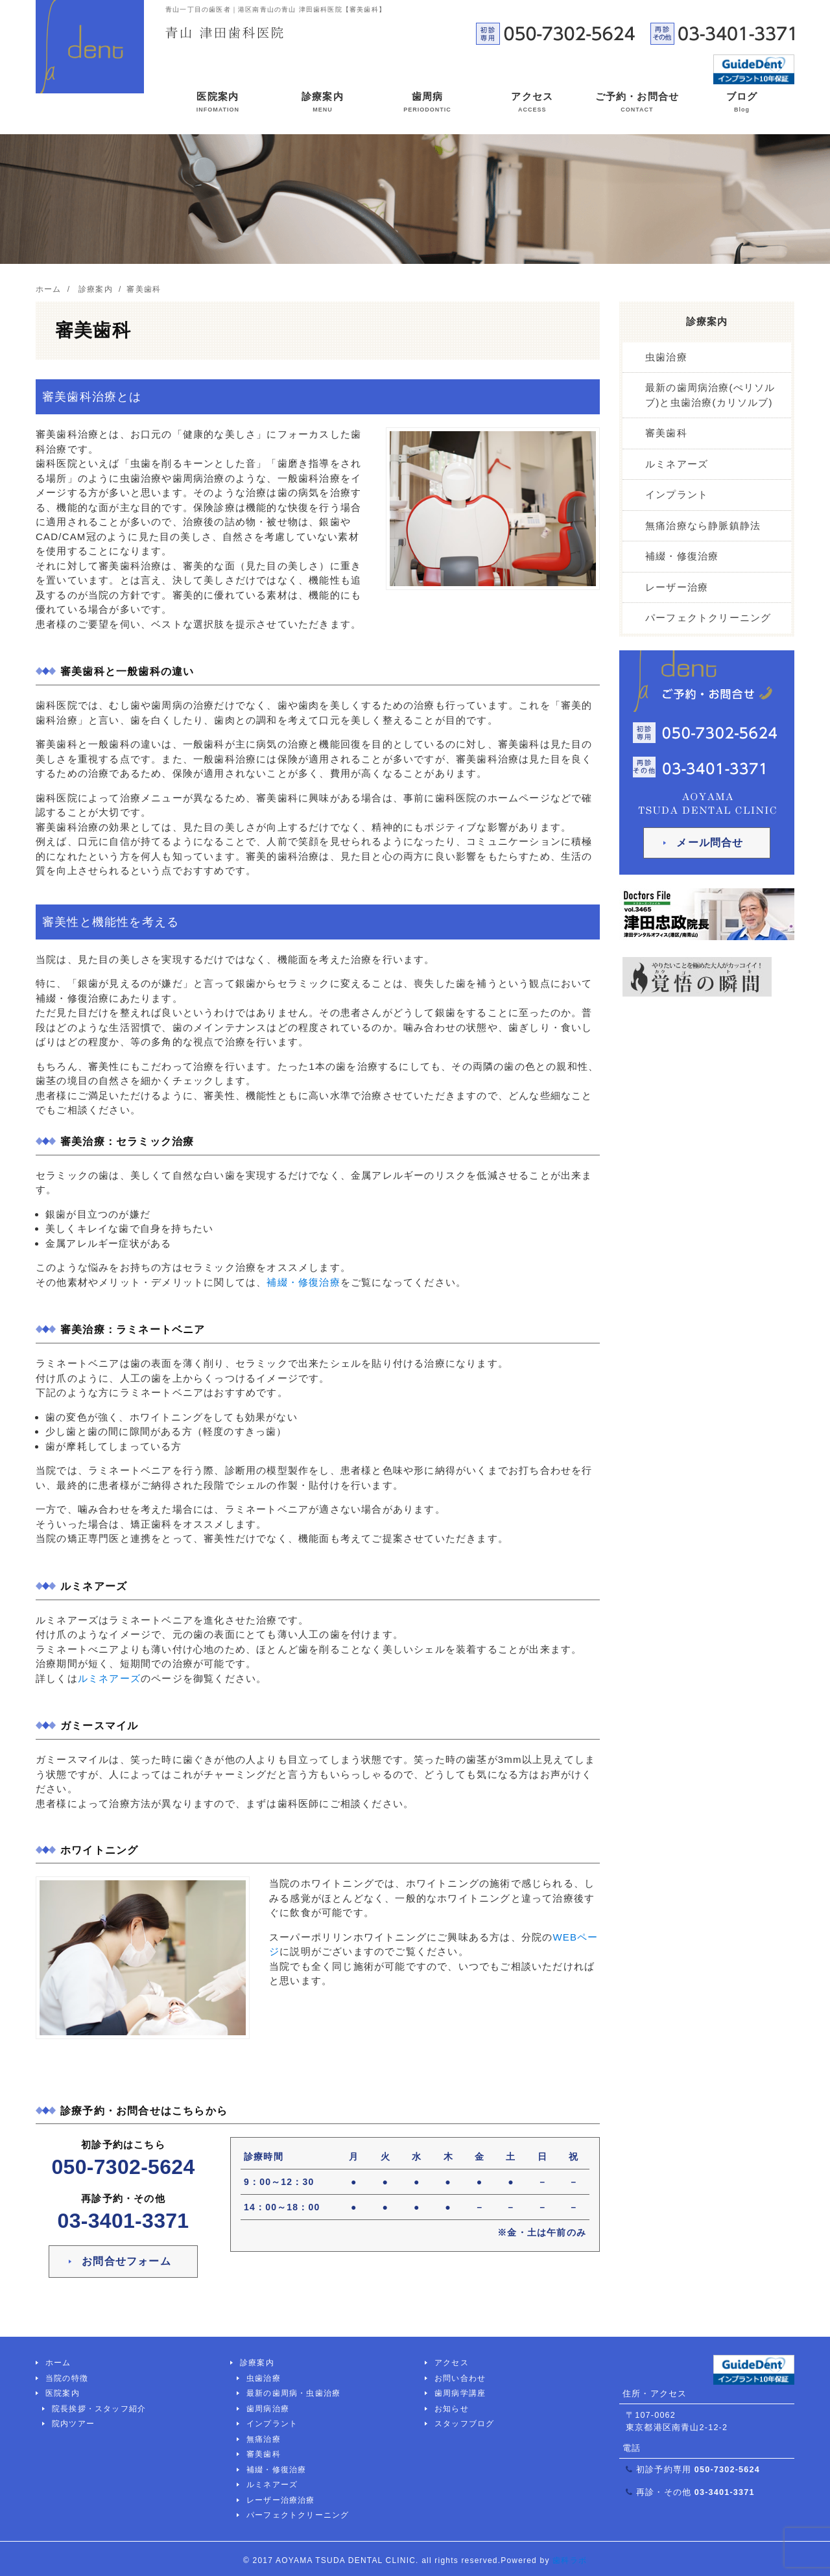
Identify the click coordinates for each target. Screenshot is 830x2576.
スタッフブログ (464, 2423)
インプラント (676, 494)
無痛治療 (263, 2439)
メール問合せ (709, 842)
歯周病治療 (267, 2408)
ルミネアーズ (109, 1678)
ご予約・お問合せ (637, 104)
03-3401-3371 (123, 2220)
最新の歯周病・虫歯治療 (293, 2393)
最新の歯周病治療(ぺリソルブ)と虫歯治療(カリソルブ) (710, 395)
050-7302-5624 (123, 2167)
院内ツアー (73, 2423)
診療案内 (323, 104)
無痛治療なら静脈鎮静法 (703, 525)
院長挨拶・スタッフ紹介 (99, 2408)
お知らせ (451, 2408)
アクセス (532, 104)
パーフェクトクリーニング (708, 617)
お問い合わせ (460, 2378)
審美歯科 (666, 432)
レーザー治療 (676, 587)
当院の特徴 (66, 2378)
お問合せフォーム (126, 2261)
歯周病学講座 (460, 2393)
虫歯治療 (666, 356)
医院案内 (217, 104)
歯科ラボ (569, 2560)
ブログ (742, 104)
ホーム (58, 2362)
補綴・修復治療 (303, 1282)
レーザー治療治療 (280, 2500)
